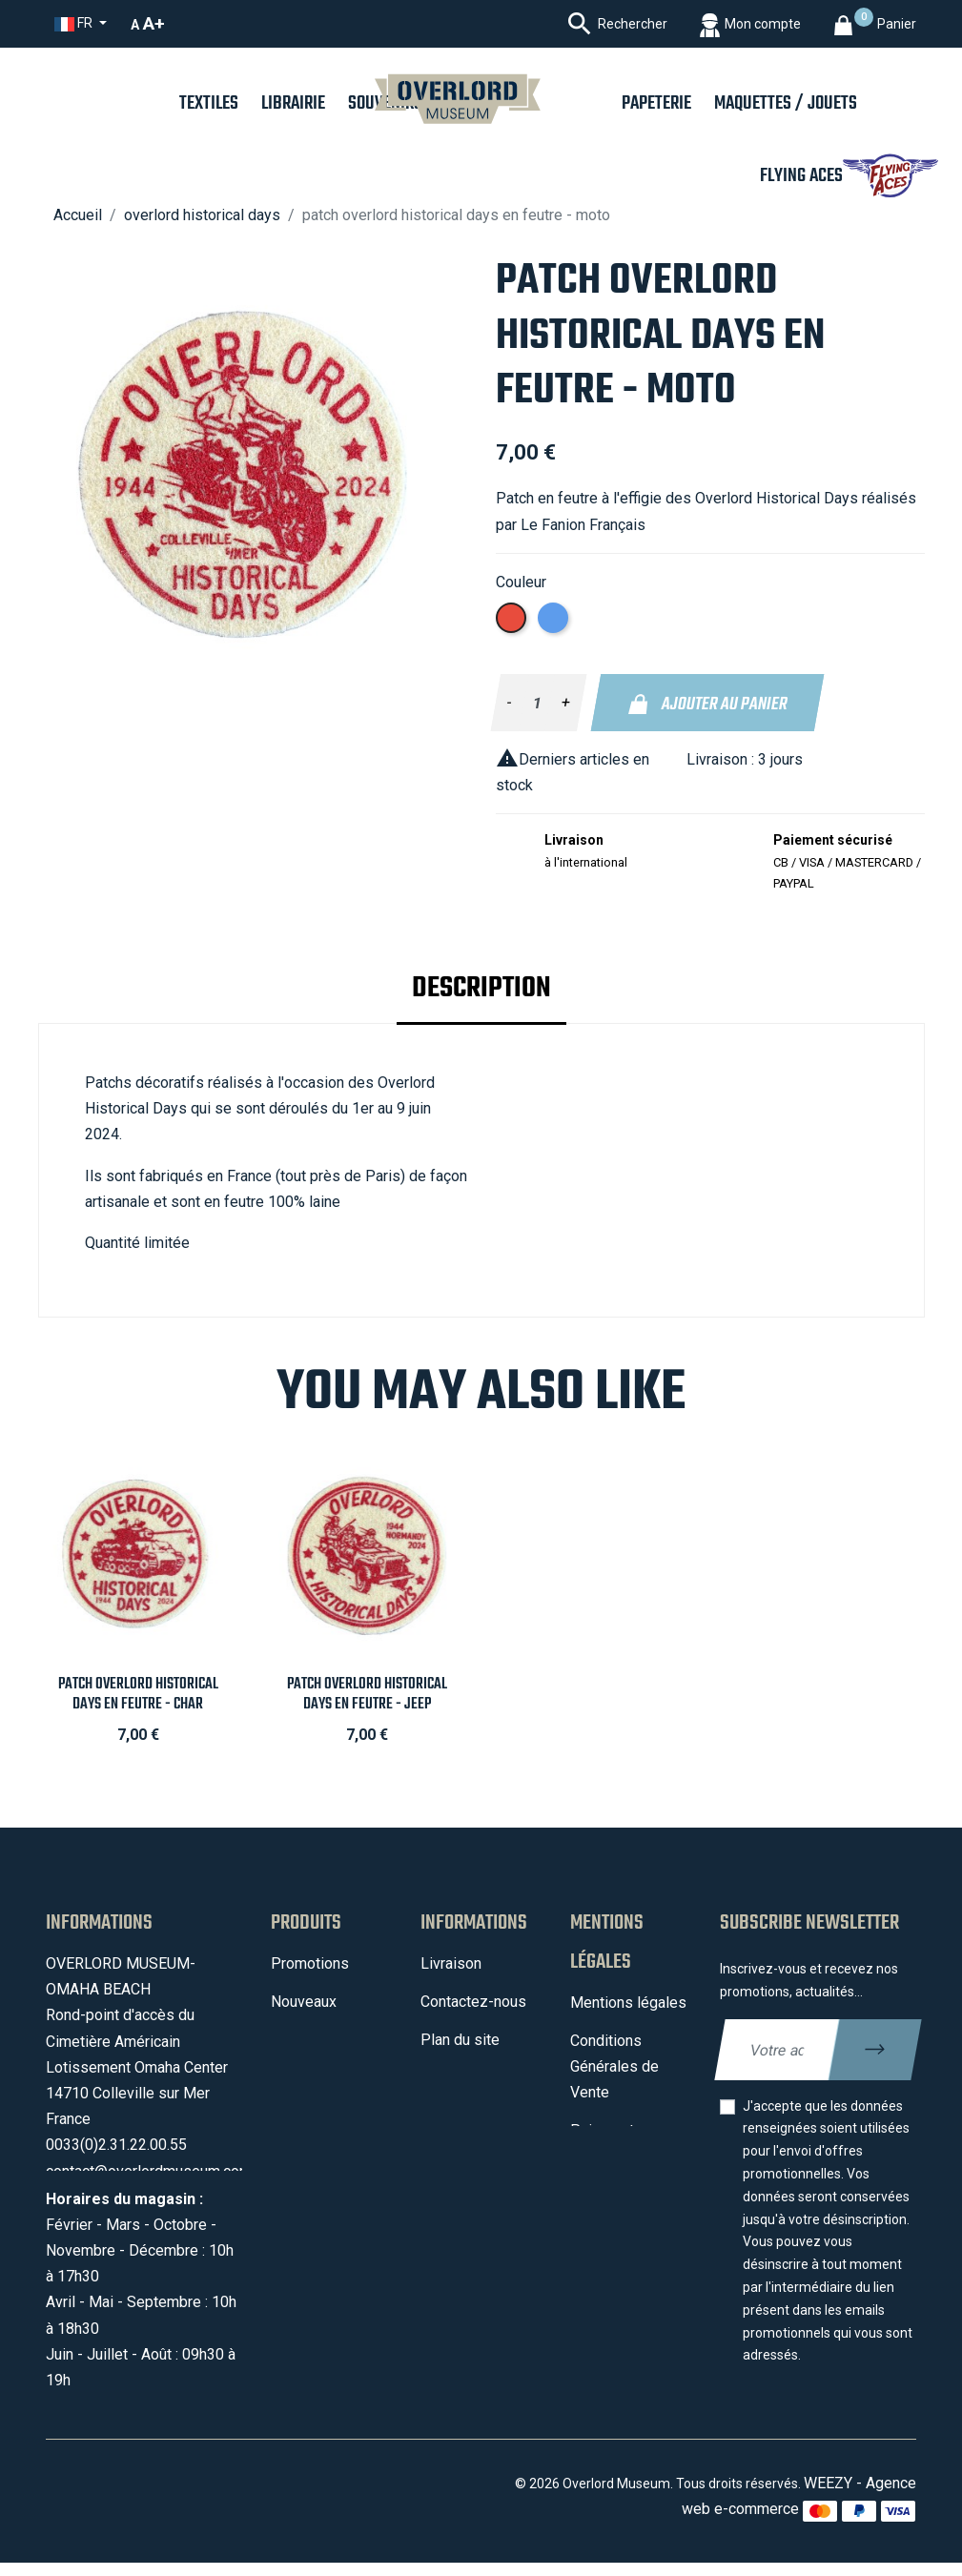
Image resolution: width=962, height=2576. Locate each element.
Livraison (450, 1963)
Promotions (310, 1963)
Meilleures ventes (331, 2065)
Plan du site (460, 2040)
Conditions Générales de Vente (614, 2066)
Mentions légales (628, 2002)
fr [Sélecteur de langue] (74, 23)
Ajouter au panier (707, 704)
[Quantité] (537, 702)
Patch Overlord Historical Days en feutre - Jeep (367, 1694)
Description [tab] (481, 989)
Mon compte (462, 2078)
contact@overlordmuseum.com (149, 2171)
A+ (154, 23)
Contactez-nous (473, 2002)
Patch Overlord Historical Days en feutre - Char (138, 1694)
